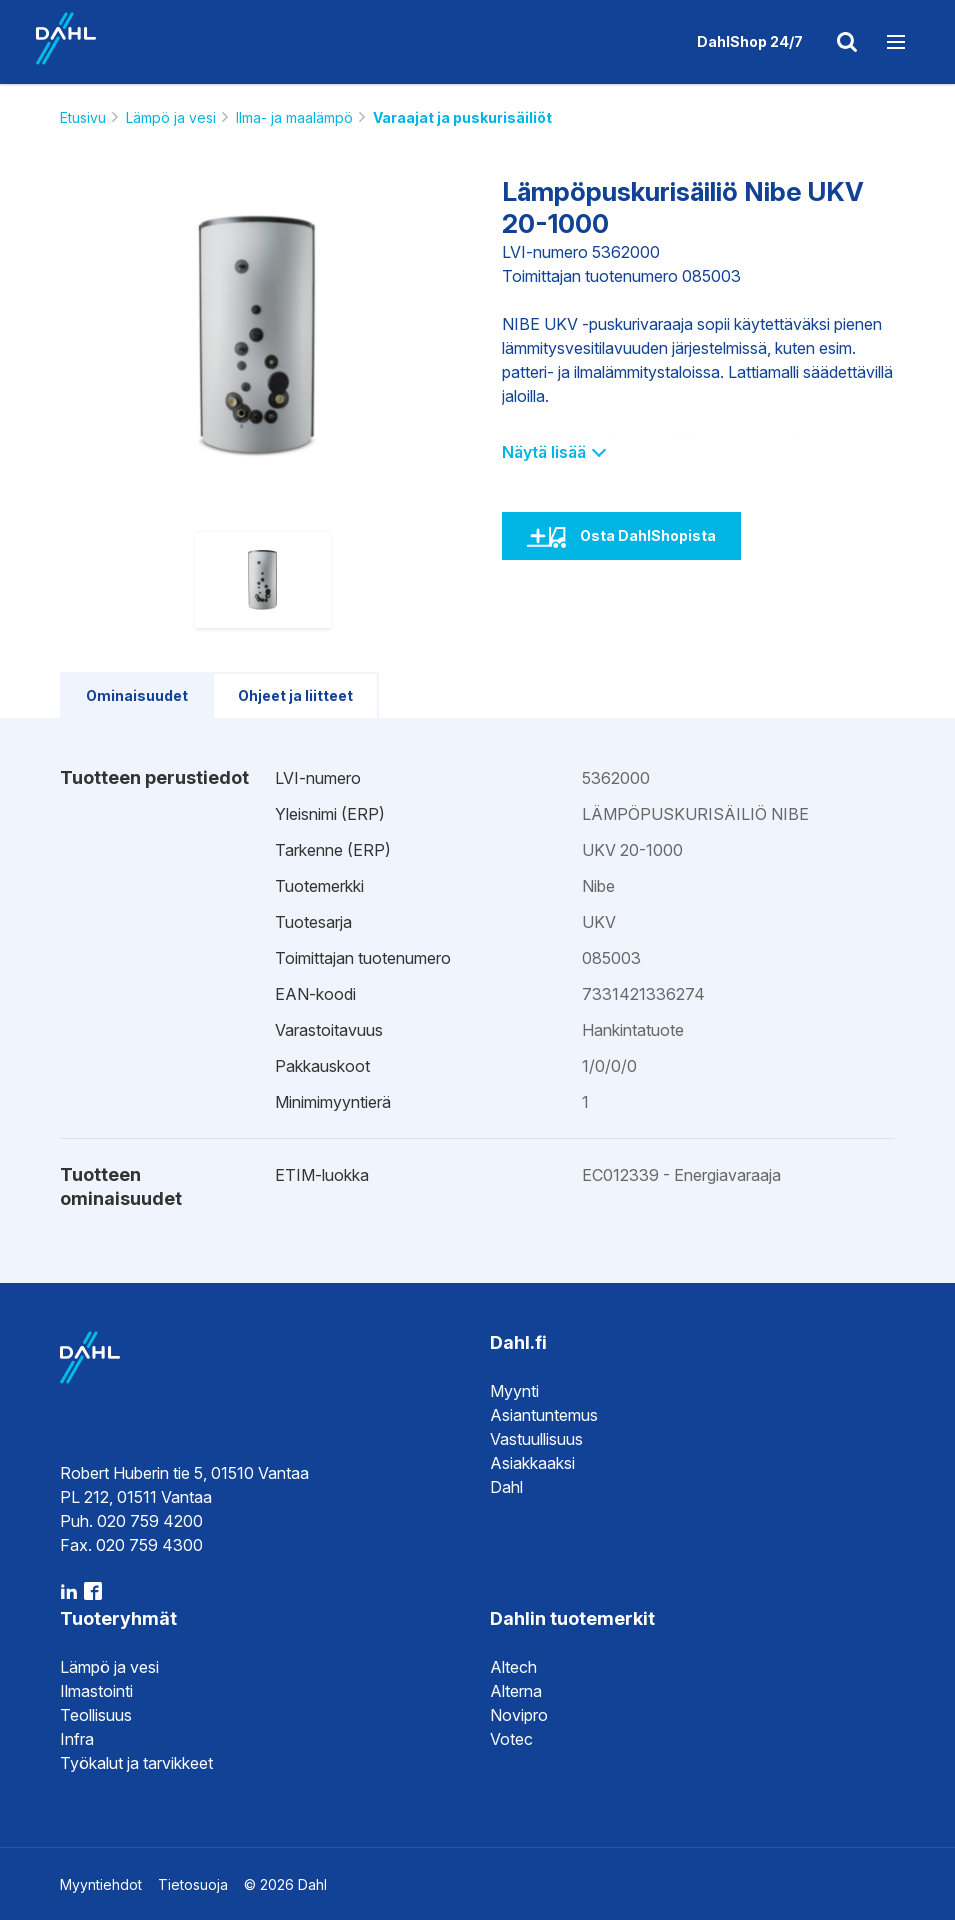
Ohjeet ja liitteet (295, 695)
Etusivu (83, 117)
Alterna (516, 1691)
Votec (511, 1739)
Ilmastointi (96, 1691)
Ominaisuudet (137, 695)
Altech (513, 1667)
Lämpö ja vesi (171, 117)
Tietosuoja (193, 1884)
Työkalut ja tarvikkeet (136, 1763)
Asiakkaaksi (532, 1463)
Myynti (514, 1391)
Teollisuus (96, 1715)
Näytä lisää (553, 452)
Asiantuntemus (544, 1415)
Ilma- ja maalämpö (294, 117)
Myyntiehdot (101, 1884)
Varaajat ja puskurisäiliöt (462, 117)
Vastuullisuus (536, 1439)
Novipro (519, 1715)
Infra (77, 1739)
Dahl (506, 1487)
